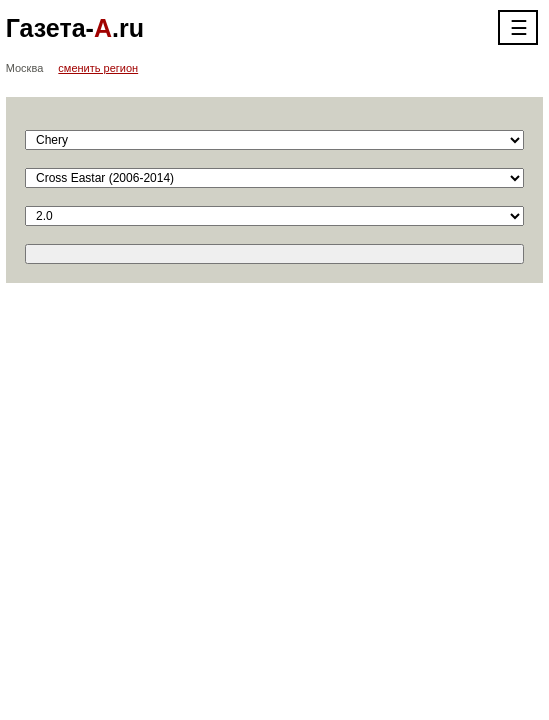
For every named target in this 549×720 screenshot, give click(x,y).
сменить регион (98, 68)
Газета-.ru (75, 28)
